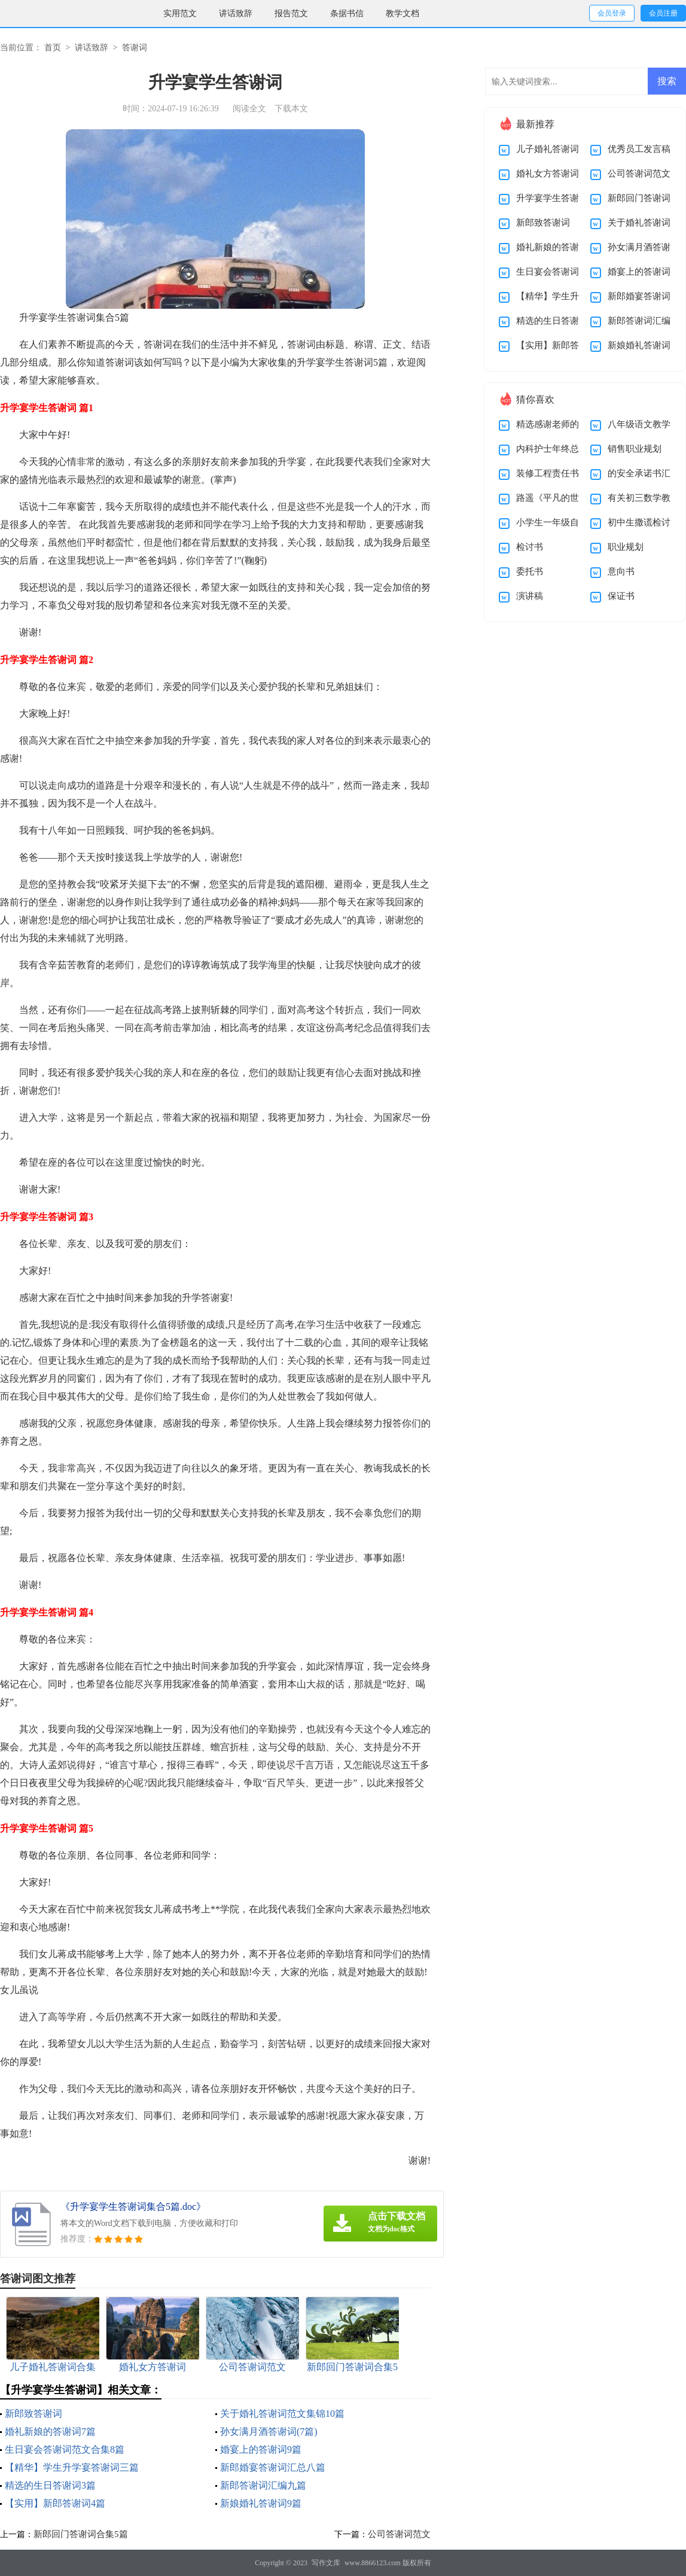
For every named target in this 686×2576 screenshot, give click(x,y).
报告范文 (291, 13)
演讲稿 (529, 596)
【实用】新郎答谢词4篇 (55, 2503)
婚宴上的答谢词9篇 (260, 2449)
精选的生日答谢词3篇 (50, 2485)
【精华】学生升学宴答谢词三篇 (72, 2467)
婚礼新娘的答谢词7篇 (50, 2431)
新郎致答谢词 (33, 2413)
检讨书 (529, 547)
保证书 (621, 596)
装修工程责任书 (547, 473)
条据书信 (347, 13)
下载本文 (291, 108)
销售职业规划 (634, 449)
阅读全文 (249, 108)
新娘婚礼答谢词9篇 (260, 2503)
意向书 (621, 571)
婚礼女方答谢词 (547, 173)
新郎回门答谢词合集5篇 (80, 2534)
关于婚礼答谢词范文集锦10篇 (282, 2413)
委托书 (529, 571)
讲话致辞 (235, 13)
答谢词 (134, 47)
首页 (52, 47)
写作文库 (326, 2563)
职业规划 (626, 547)
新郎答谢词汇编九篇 (263, 2485)
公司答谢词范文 (399, 2534)
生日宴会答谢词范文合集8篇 (64, 2449)
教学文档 (402, 13)
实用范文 (180, 13)
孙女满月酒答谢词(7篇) (269, 2431)
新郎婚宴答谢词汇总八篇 (272, 2467)
